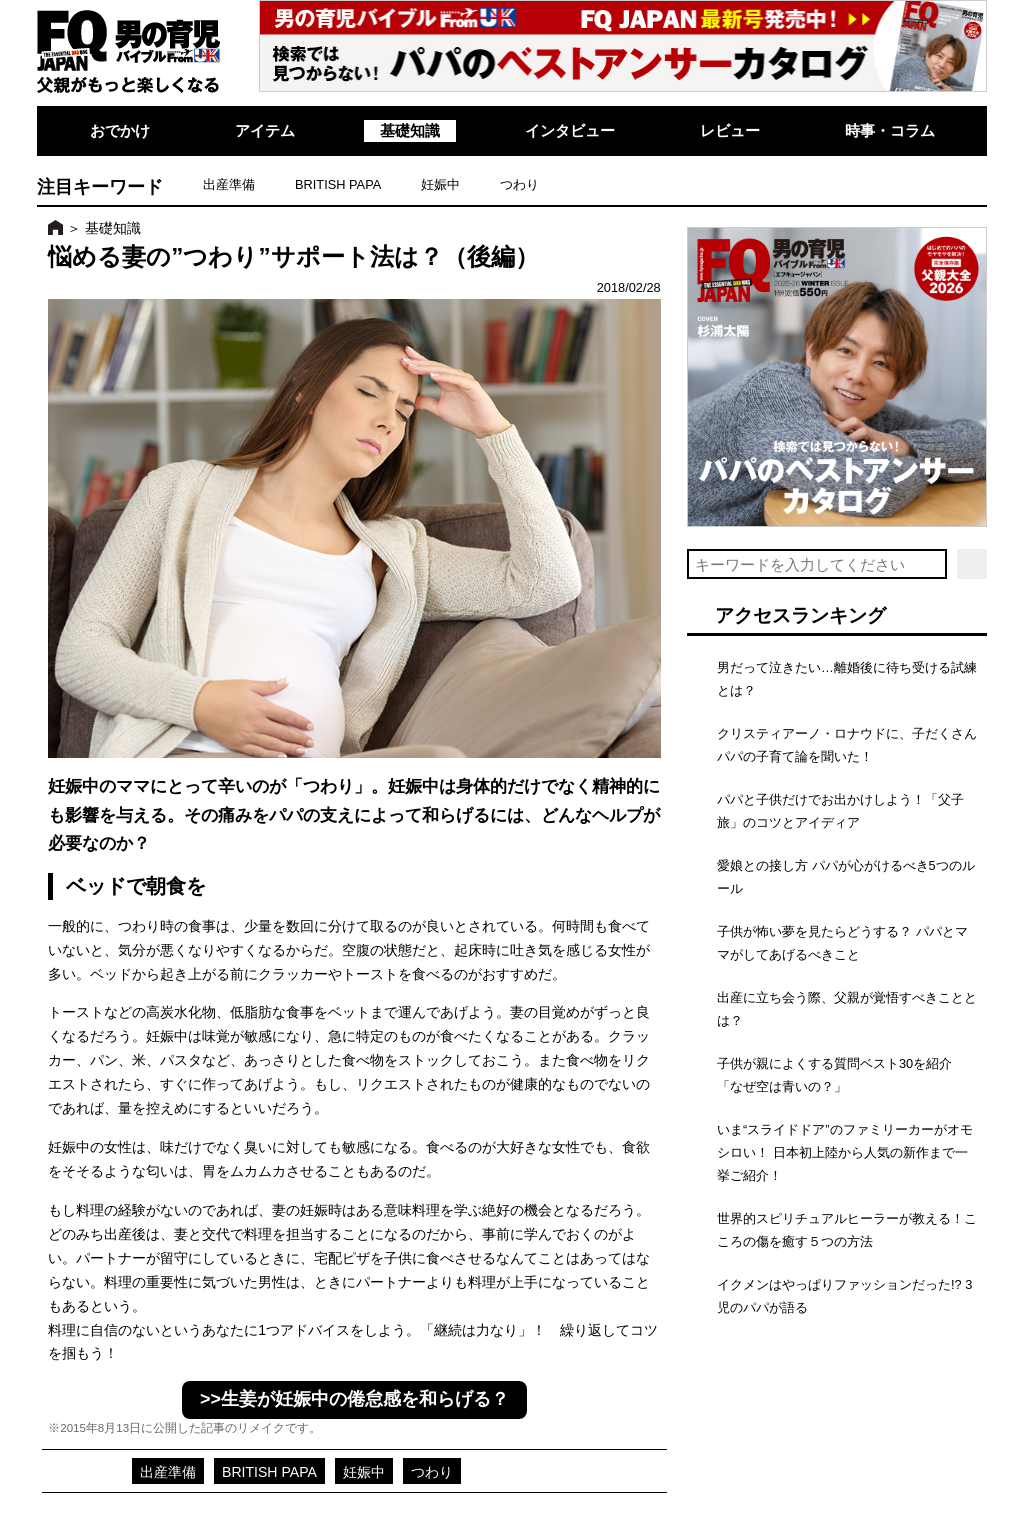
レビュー (730, 130)
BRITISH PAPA (338, 184)
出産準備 (229, 184)
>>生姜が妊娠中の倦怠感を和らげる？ (354, 1399)
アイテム (265, 130)
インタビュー (570, 130)
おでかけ (120, 130)
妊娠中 (440, 184)
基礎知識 (410, 130)
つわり (519, 184)
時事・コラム (890, 130)
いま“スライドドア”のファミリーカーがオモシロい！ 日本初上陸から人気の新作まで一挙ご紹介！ (845, 1152)
